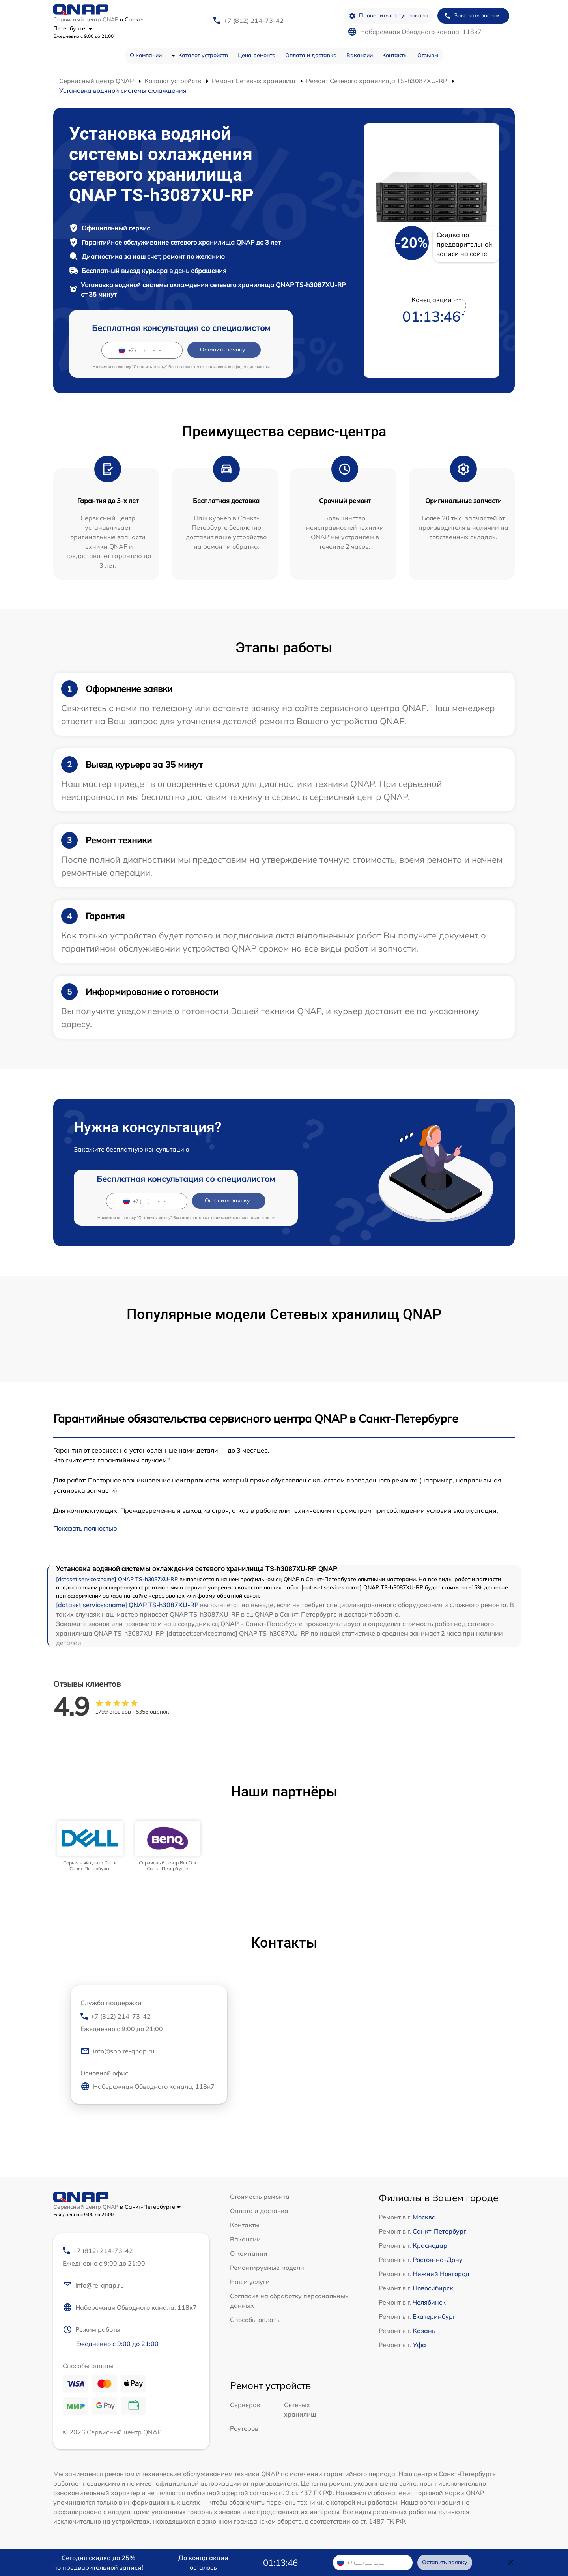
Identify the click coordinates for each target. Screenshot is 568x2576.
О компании (146, 55)
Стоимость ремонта (260, 2196)
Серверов (245, 2405)
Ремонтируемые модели (267, 2267)
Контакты (395, 55)
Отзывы (428, 55)
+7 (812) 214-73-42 (254, 20)
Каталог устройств (203, 55)
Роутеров (244, 2428)
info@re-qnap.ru (93, 2285)
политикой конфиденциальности (238, 366)
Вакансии (359, 55)
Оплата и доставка (311, 55)
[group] (90, 1846)
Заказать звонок (472, 15)
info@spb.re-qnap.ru (117, 2051)
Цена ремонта (256, 55)
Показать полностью (85, 1528)
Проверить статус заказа (388, 15)
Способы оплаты (255, 2320)
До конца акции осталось (203, 2562)
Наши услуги (250, 2282)
